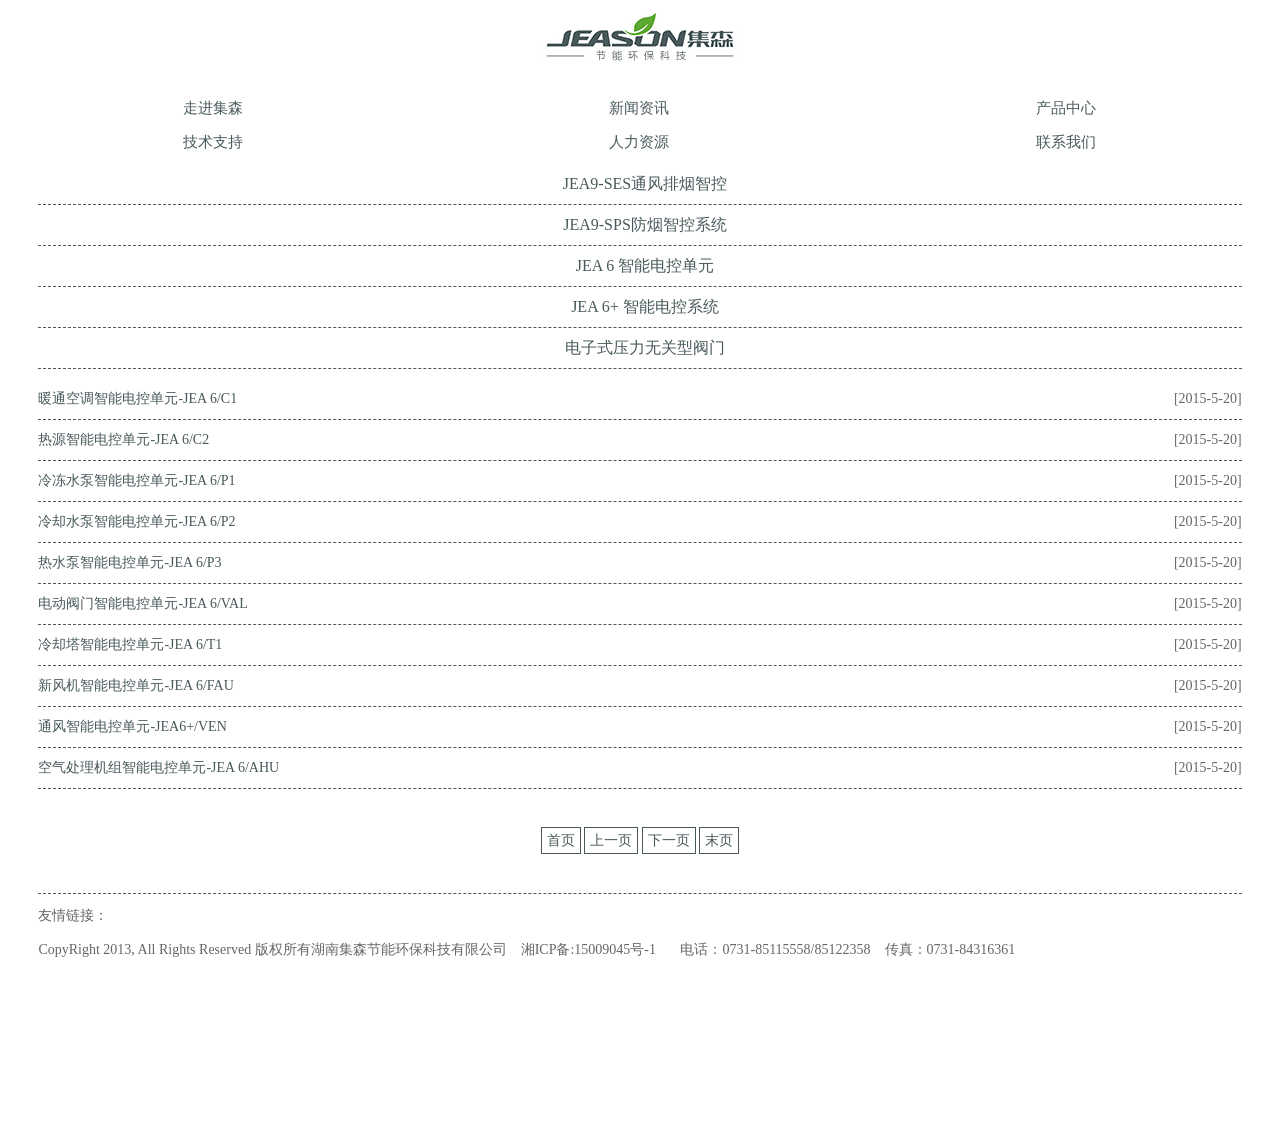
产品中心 (1066, 108)
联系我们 (1066, 142)
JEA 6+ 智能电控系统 (645, 306)
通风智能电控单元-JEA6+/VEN (132, 726)
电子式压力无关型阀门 (645, 347)
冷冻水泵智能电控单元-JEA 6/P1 (136, 480)
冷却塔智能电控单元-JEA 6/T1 (130, 644)
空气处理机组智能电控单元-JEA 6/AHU (158, 767)
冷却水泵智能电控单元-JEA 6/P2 (136, 521)
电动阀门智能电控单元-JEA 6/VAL (142, 603)
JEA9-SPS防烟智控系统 (645, 224)
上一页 (611, 840)
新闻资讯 (639, 108)
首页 (561, 840)
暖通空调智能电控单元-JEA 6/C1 (137, 398)
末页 (719, 840)
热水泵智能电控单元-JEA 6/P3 (129, 562)
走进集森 (213, 108)
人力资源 (639, 142)
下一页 (669, 840)
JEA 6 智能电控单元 (645, 265)
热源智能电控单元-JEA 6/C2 (123, 439)
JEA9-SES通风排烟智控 (645, 183)
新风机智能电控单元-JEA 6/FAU (135, 685)
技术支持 (213, 142)
